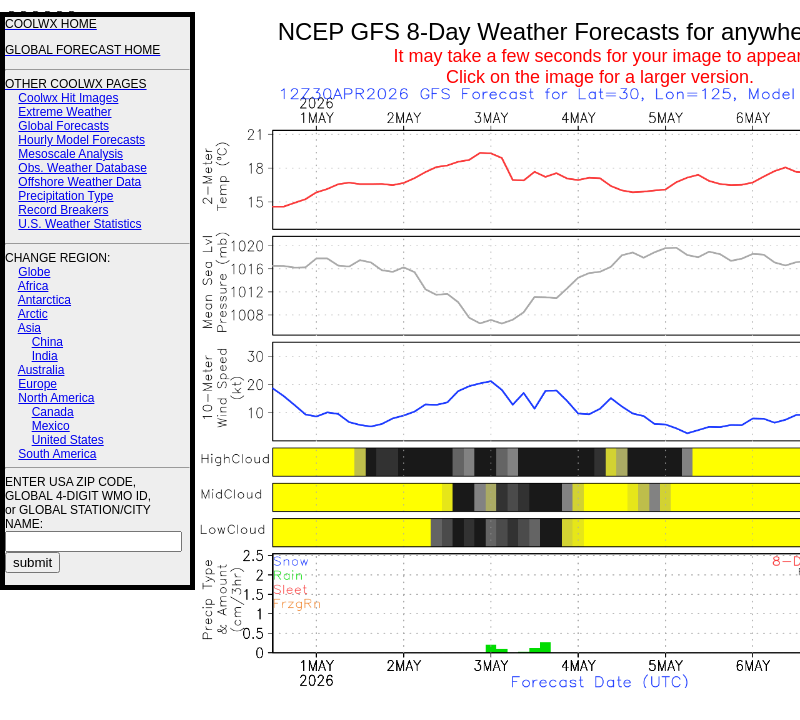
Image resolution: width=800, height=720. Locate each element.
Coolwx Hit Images (68, 98)
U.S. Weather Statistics (79, 224)
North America (56, 398)
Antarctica (44, 300)
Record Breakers (63, 210)
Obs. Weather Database (82, 168)
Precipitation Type (65, 196)
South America (57, 454)
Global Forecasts (63, 126)
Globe (34, 272)
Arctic (33, 314)
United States (68, 440)
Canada (53, 412)
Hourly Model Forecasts (81, 140)
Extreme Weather (64, 112)
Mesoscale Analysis (70, 154)
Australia (41, 370)
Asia (29, 328)
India (45, 356)
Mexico (51, 426)
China (47, 342)
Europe (37, 384)
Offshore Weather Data (79, 182)
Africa (33, 286)
